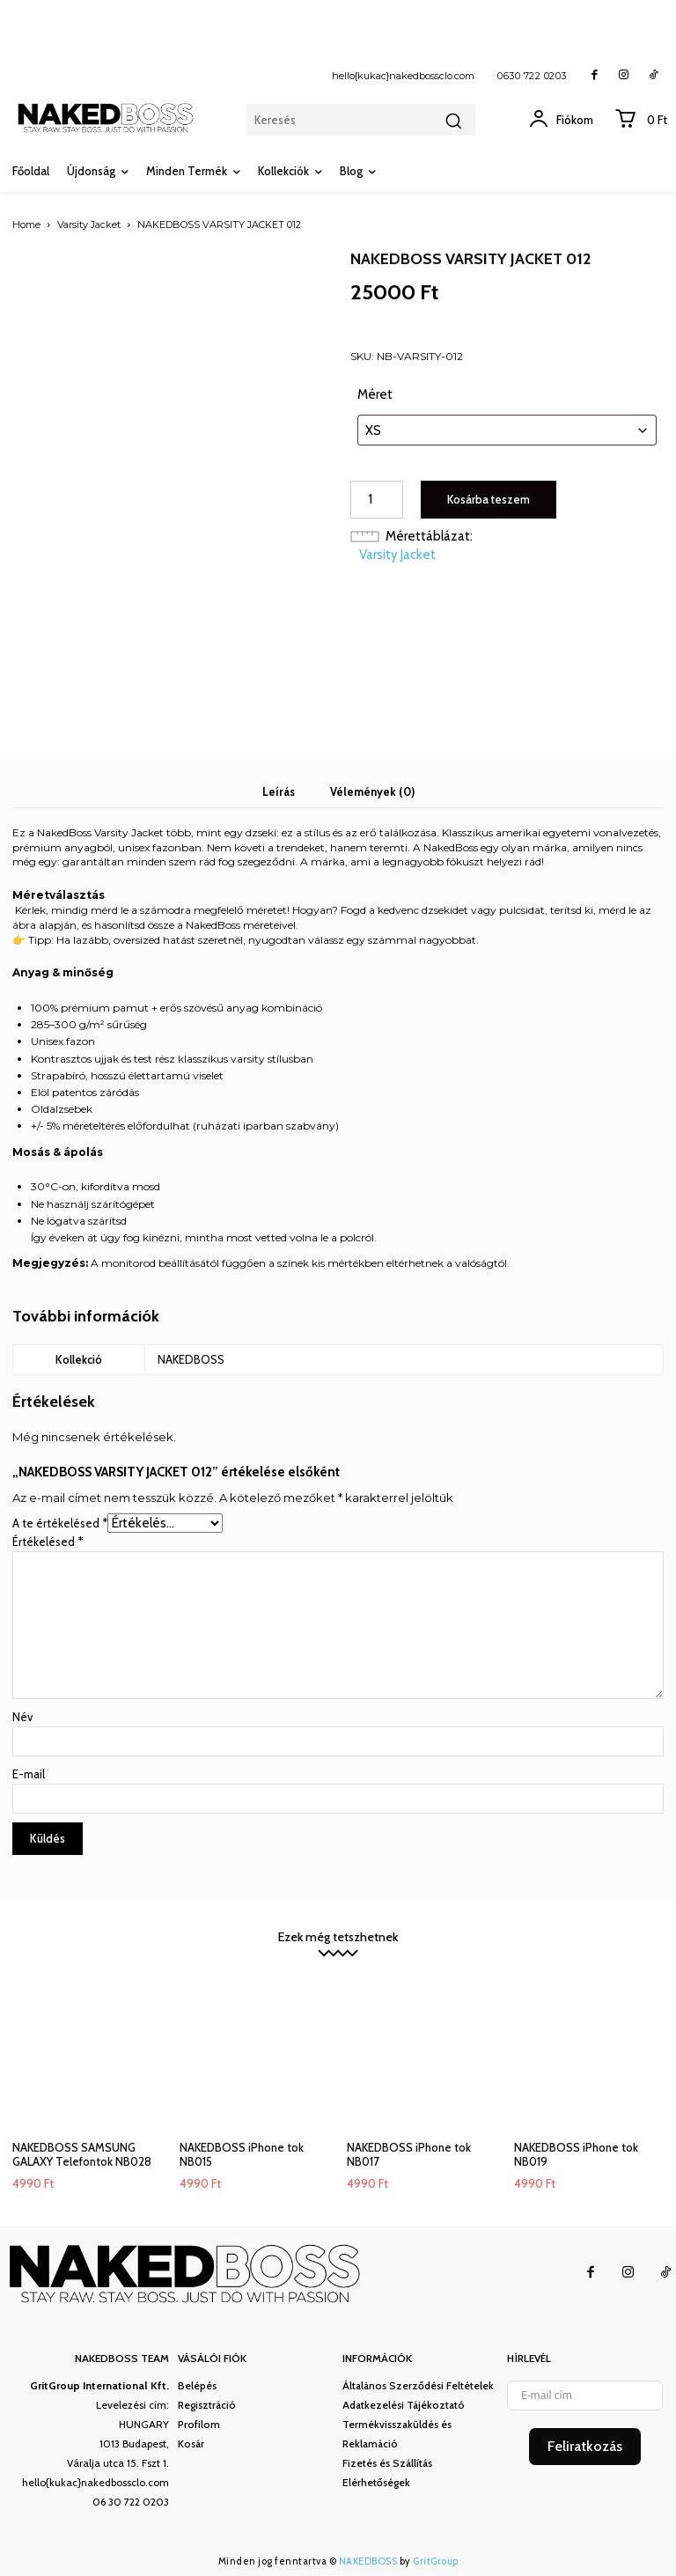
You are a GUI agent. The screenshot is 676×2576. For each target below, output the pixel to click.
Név (22, 1717)
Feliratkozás (584, 2446)
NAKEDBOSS (368, 2561)
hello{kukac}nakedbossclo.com (403, 76)
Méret (375, 394)
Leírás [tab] (278, 791)
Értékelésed (47, 1542)
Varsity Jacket (89, 224)
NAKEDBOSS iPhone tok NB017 (409, 2154)
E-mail (28, 1774)
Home (26, 224)
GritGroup (436, 2561)
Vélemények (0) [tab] (372, 791)
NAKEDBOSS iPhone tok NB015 (242, 2154)
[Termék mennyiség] (376, 500)
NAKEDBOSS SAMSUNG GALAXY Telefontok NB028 (81, 2154)
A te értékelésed (59, 1523)
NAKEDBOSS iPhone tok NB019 (576, 2154)
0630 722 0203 (532, 76)
